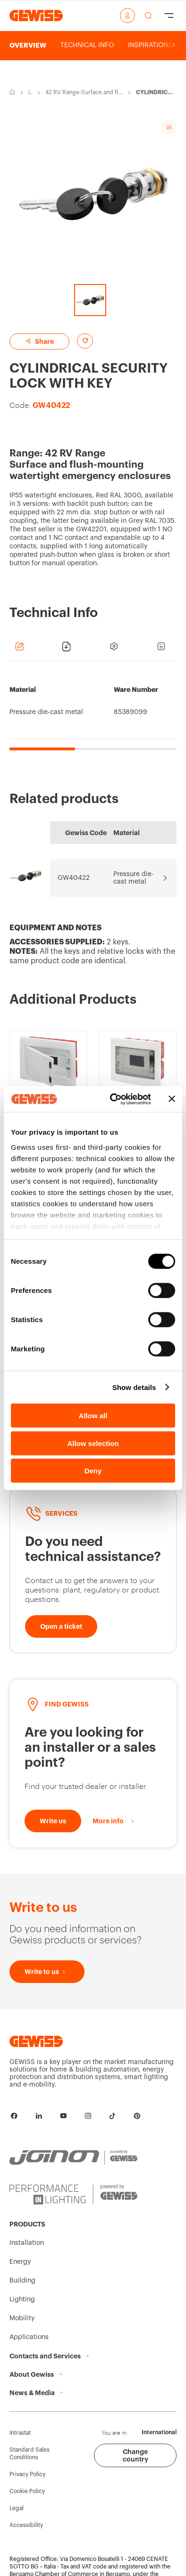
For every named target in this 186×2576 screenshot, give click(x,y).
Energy (20, 2262)
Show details (134, 1387)
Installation (30, 92)
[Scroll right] (173, 45)
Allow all (93, 1416)
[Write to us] (53, 1821)
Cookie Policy (27, 2491)
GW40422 (74, 878)
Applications (29, 2337)
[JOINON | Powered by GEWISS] (73, 2158)
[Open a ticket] (61, 1626)
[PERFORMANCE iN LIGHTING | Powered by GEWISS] (73, 2194)
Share (39, 341)
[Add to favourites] (85, 341)
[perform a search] (148, 15)
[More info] (114, 1821)
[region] (93, 710)
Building (22, 2280)
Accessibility (26, 2525)
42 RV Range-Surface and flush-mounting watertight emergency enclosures (83, 92)
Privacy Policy (27, 2474)
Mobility (21, 2318)
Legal (16, 2508)
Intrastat (20, 2433)
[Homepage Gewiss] (36, 15)
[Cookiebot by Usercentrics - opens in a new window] (113, 1099)
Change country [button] (135, 2455)
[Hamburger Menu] (169, 15)
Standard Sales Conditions (29, 2453)
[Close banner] (172, 1099)
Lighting (22, 2299)
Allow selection (92, 1443)
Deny (93, 1471)
